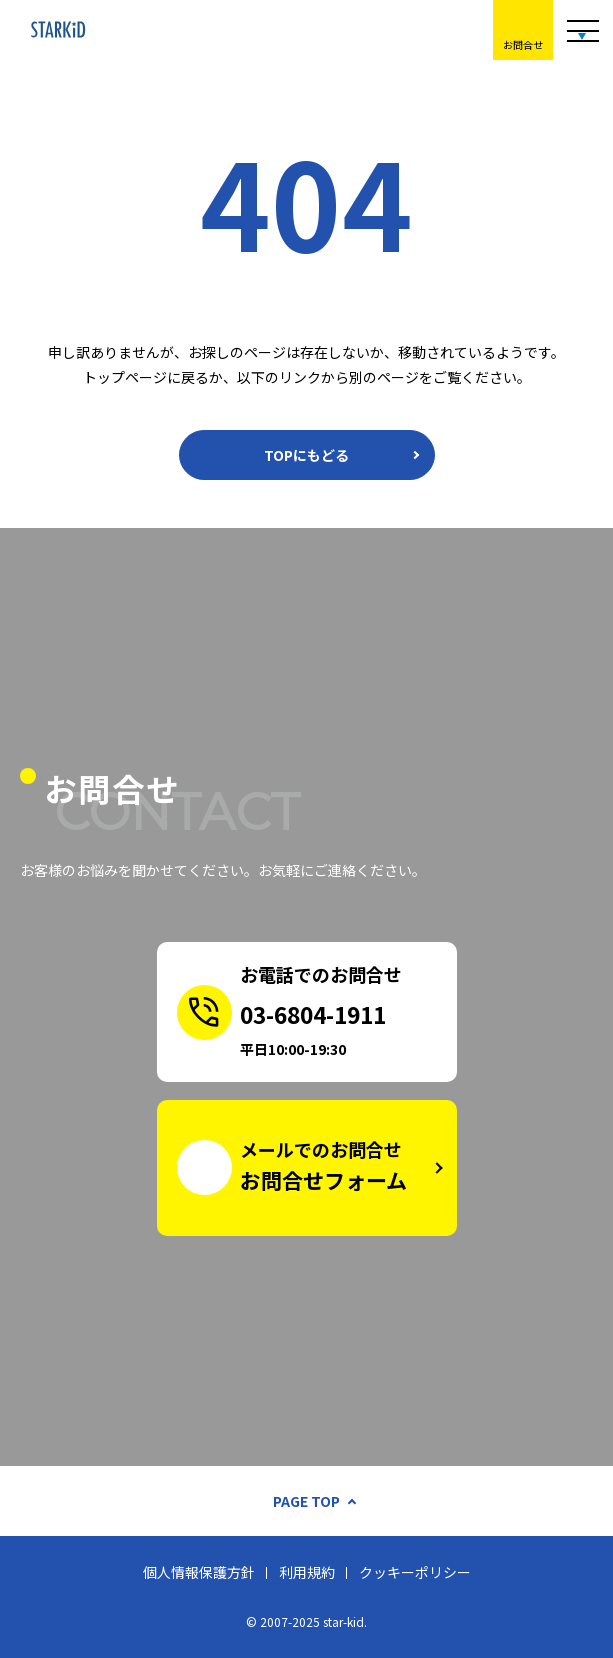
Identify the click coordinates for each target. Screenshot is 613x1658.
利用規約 (307, 1572)
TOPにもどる (306, 455)
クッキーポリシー (415, 1572)
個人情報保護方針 (199, 1572)
